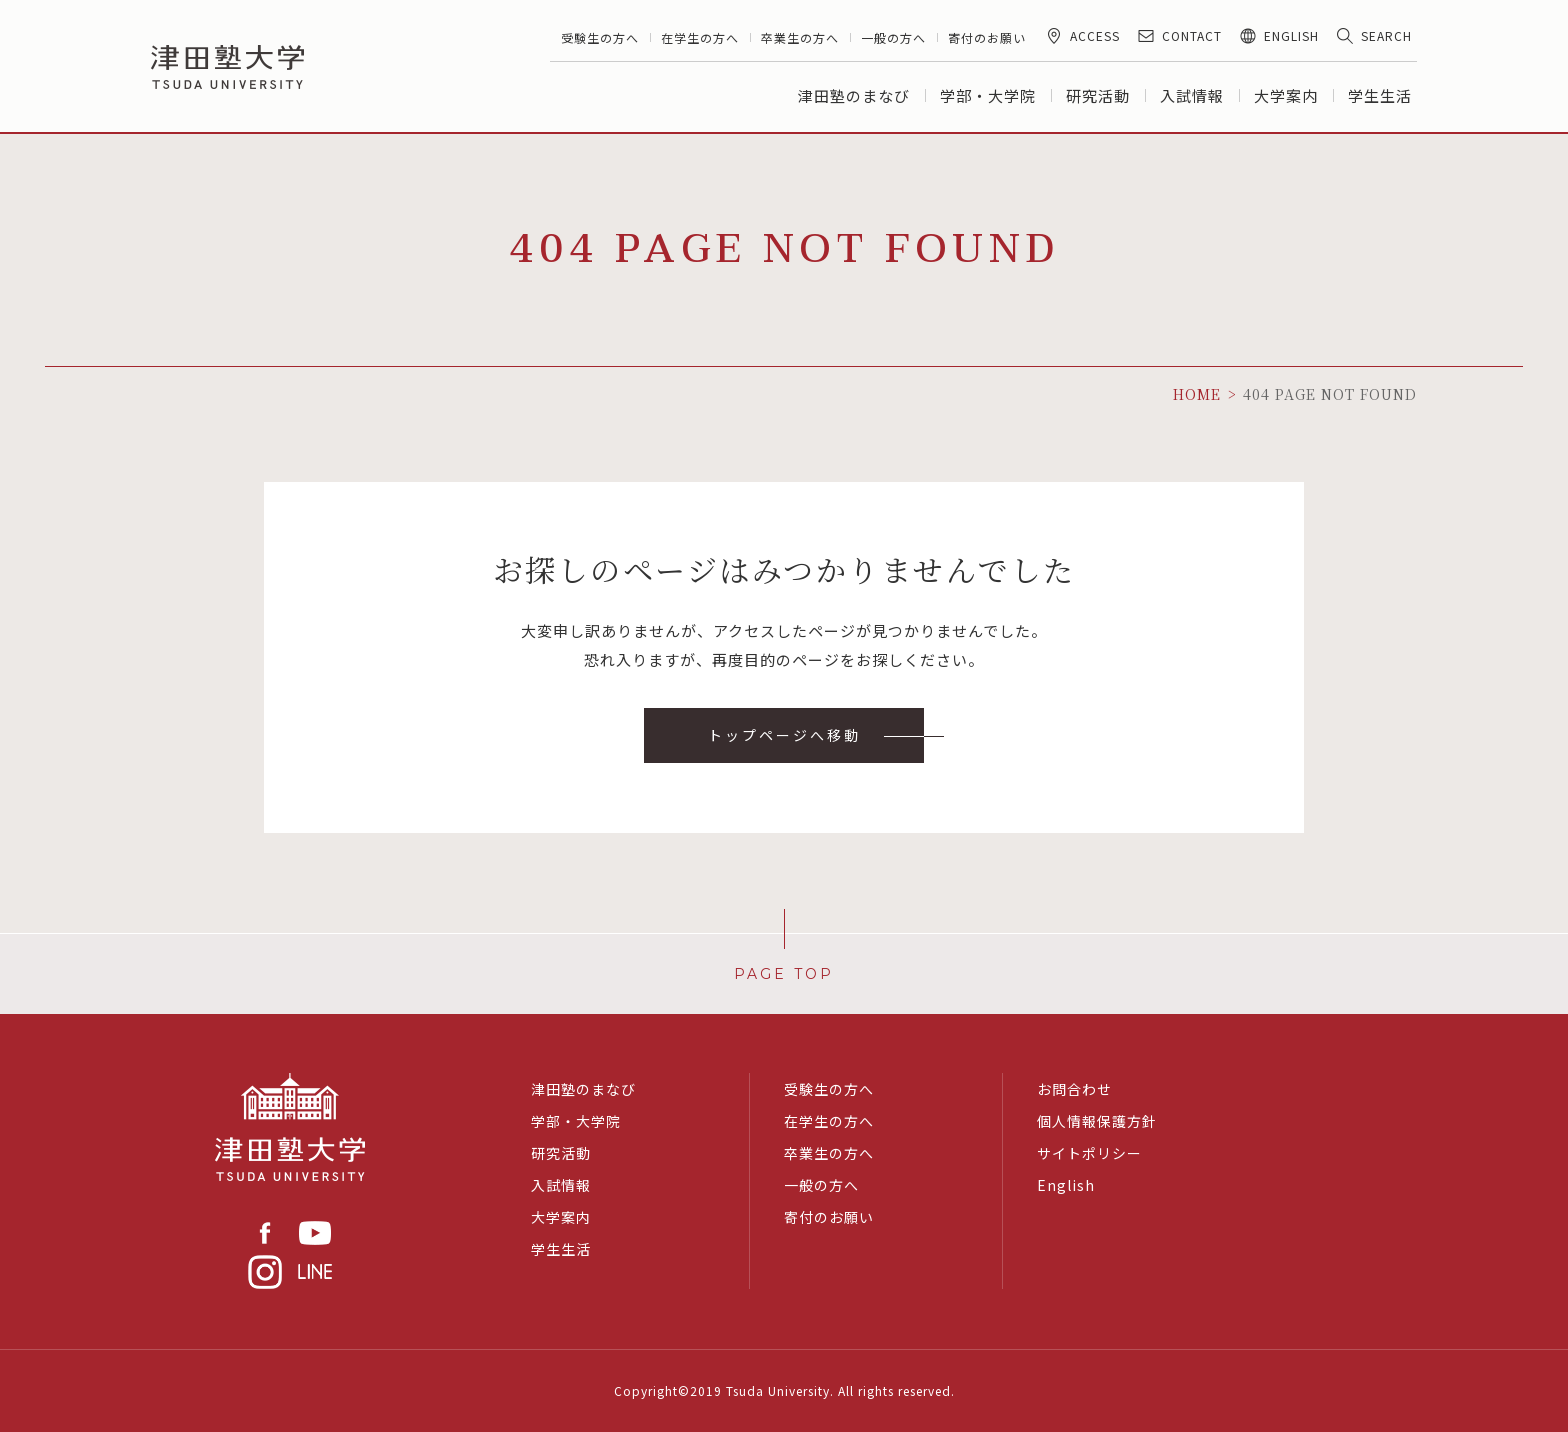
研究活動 (1098, 95)
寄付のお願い (987, 37)
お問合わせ (1074, 1089)
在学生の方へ (700, 37)
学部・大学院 (988, 95)
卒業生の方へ (800, 37)
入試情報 (1192, 95)
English (1066, 1185)
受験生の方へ (600, 37)
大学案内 (1286, 95)
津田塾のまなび (854, 95)
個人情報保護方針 (1097, 1121)
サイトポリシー (1089, 1153)
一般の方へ (893, 37)
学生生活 (1380, 95)
